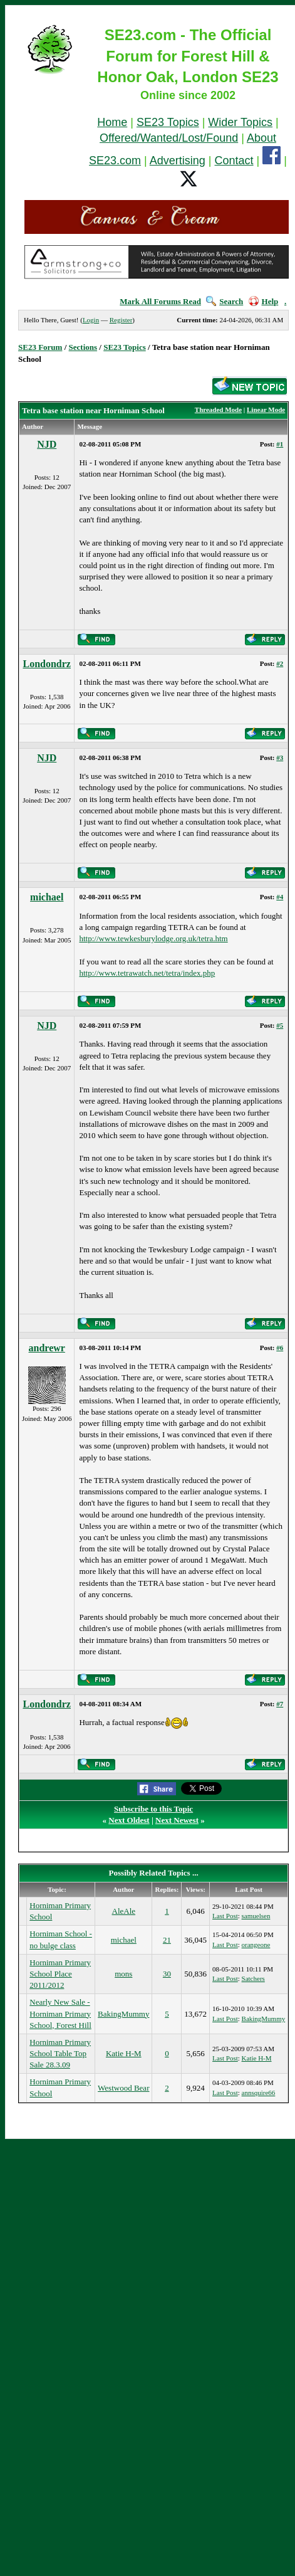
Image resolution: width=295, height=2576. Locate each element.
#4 (279, 896)
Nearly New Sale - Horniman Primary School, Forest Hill (60, 2013)
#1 (279, 444)
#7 (279, 1704)
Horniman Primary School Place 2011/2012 (60, 1974)
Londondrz (46, 663)
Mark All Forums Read (160, 301)
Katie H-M (124, 2053)
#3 (279, 757)
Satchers (253, 1978)
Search (224, 301)
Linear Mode (266, 409)
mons (123, 1973)
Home (112, 122)
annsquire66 (259, 2092)
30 (167, 1973)
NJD (46, 444)
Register (121, 320)
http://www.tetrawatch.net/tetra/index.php (147, 973)
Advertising (177, 160)
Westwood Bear (123, 2088)
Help (264, 301)
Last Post (225, 1915)
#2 (279, 663)
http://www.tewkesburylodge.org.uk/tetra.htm (153, 938)
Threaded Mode (218, 409)
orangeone (256, 1944)
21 (167, 1940)
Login (91, 320)
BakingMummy (123, 2014)
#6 (279, 1347)
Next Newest (177, 1820)
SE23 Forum (40, 347)
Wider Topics (240, 122)
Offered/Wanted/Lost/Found (169, 138)
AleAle (124, 1911)
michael (46, 897)
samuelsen (256, 1915)
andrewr (47, 1348)
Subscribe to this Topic (153, 1808)
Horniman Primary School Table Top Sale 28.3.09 (60, 2053)
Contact (234, 160)
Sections (83, 347)
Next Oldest (128, 1820)
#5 (279, 1025)
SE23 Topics (168, 122)
